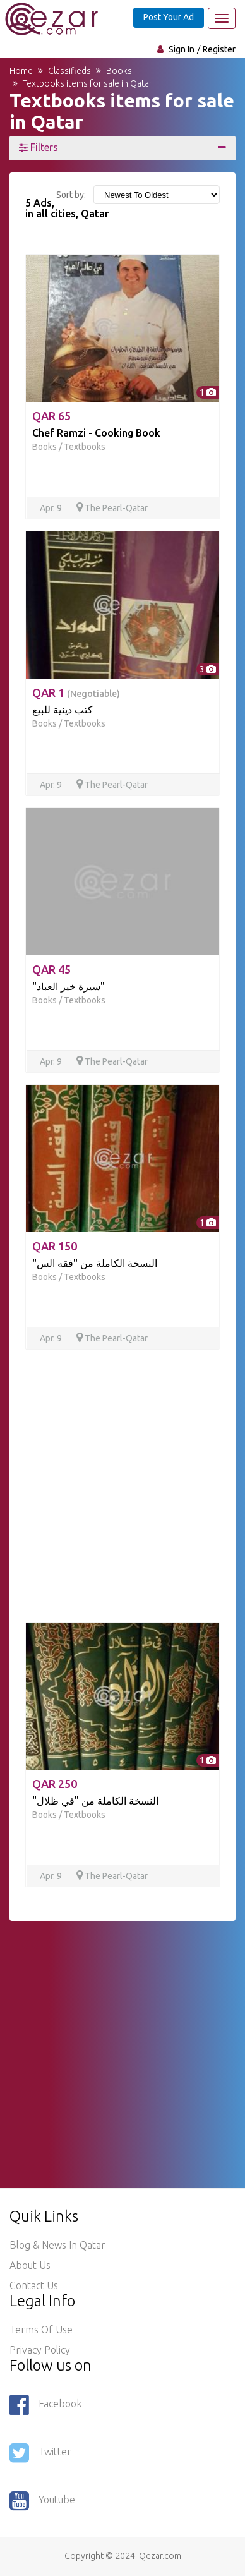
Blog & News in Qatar (57, 2245)
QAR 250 (54, 1783)
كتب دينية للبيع (62, 709)
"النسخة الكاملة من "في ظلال (95, 1800)
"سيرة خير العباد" (68, 986)
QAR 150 (54, 1246)
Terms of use (41, 2329)
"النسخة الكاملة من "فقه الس (94, 1263)
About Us (30, 2265)
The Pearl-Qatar (112, 508)
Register (219, 49)
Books (44, 447)
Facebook (45, 2404)
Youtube (42, 2500)
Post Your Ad (168, 17)
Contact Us (33, 2285)
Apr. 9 (52, 508)
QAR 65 (51, 415)
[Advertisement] (122, 1483)
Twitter (40, 2452)
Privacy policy (39, 2349)
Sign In (181, 49)
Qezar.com (160, 2556)
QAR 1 (76, 692)
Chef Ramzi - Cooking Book (96, 432)
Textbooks (84, 447)
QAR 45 (51, 969)
